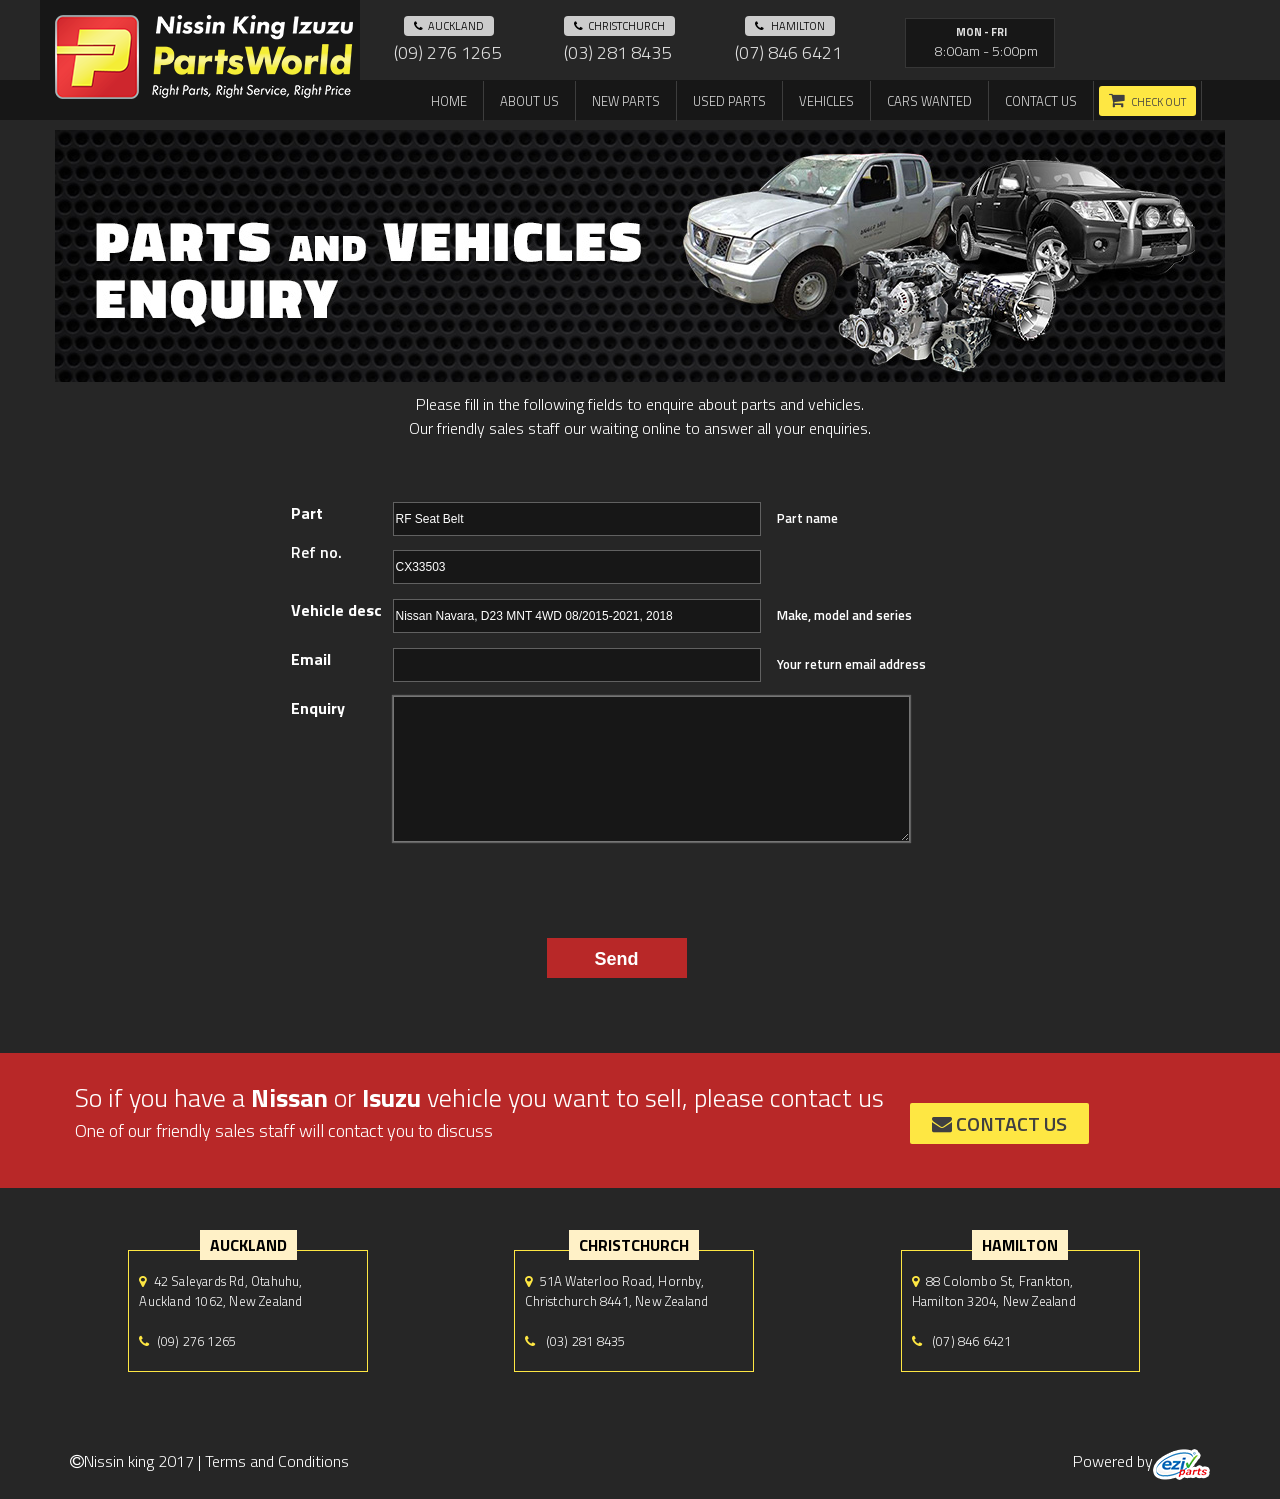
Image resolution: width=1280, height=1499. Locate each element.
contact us (999, 1123)
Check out (1158, 102)
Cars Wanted (929, 101)
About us (529, 101)
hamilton (790, 26)
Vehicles (826, 101)
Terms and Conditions (277, 1461)
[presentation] (589, 885)
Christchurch (619, 26)
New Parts (626, 101)
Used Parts (729, 101)
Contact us (1041, 101)
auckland (449, 26)
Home (449, 101)
